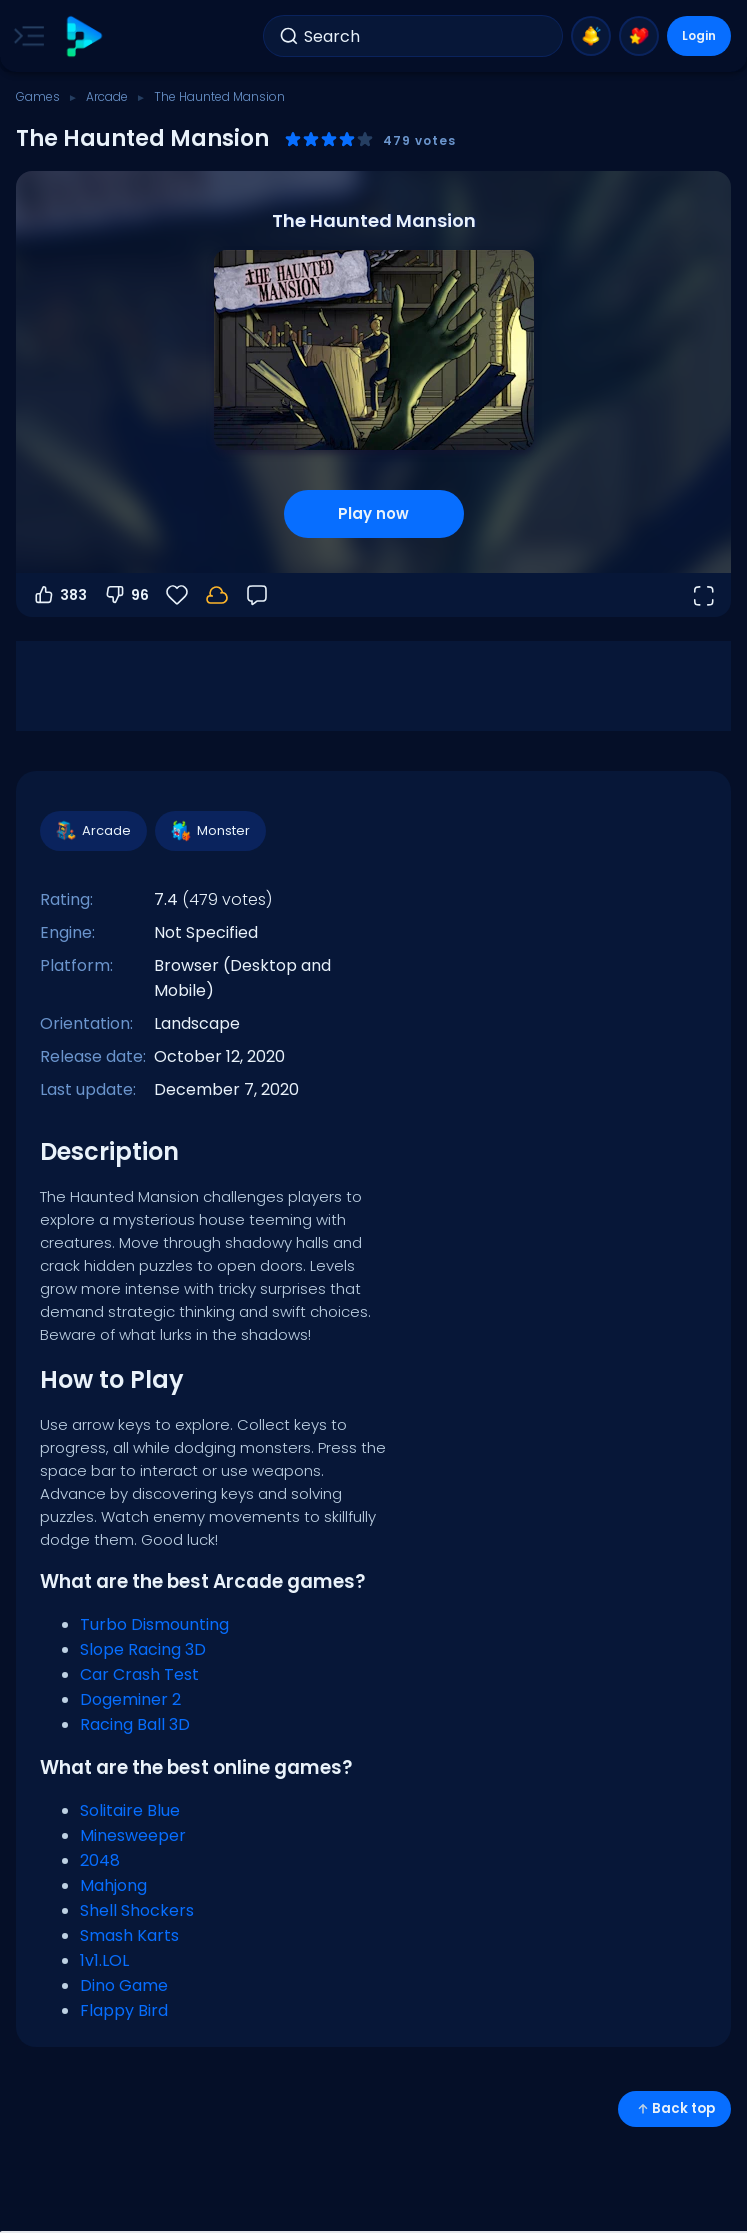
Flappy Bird (124, 2010)
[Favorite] (177, 595)
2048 (100, 1860)
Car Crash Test (139, 1674)
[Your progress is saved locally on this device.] (217, 595)
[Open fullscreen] (703, 595)
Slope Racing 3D (143, 1649)
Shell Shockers (137, 1910)
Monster (209, 831)
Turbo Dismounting (154, 1624)
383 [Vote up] (59, 595)
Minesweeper (133, 1835)
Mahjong (113, 1885)
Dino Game (124, 1985)
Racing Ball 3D (135, 1724)
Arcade (107, 96)
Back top (674, 2108)
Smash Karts (129, 1935)
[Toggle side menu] (25, 36)
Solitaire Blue (130, 1810)
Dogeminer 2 (130, 1699)
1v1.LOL (104, 1960)
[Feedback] (257, 595)
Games (38, 96)
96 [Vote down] (126, 595)
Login (699, 35)
